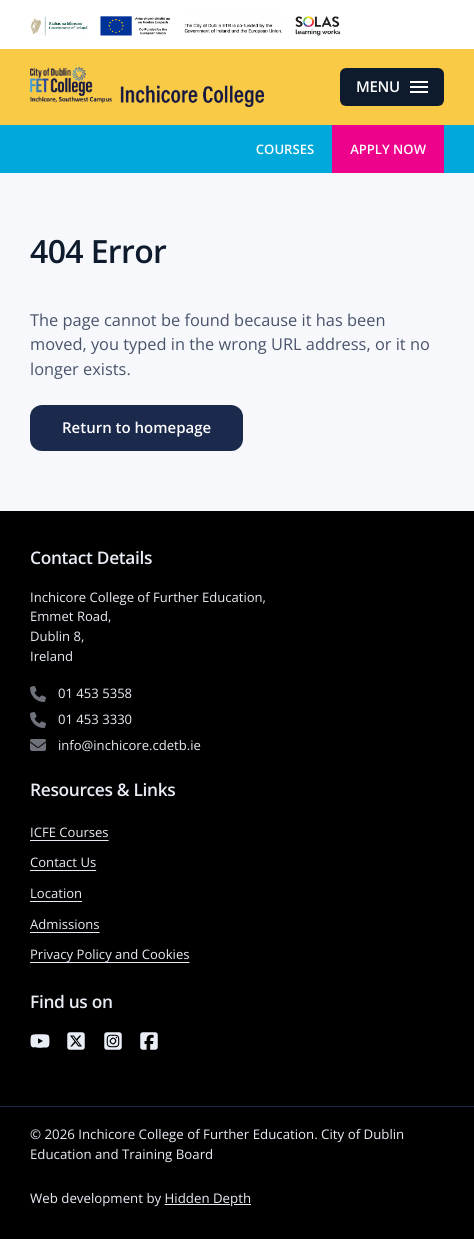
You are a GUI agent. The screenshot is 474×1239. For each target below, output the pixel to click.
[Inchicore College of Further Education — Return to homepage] (147, 87)
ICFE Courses (69, 832)
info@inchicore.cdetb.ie (129, 745)
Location (56, 893)
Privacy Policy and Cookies (110, 954)
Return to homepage (136, 428)
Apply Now (388, 149)
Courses (285, 149)
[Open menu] (392, 87)
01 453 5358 (95, 693)
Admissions (65, 924)
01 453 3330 (95, 719)
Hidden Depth (208, 1198)
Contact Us (63, 862)
